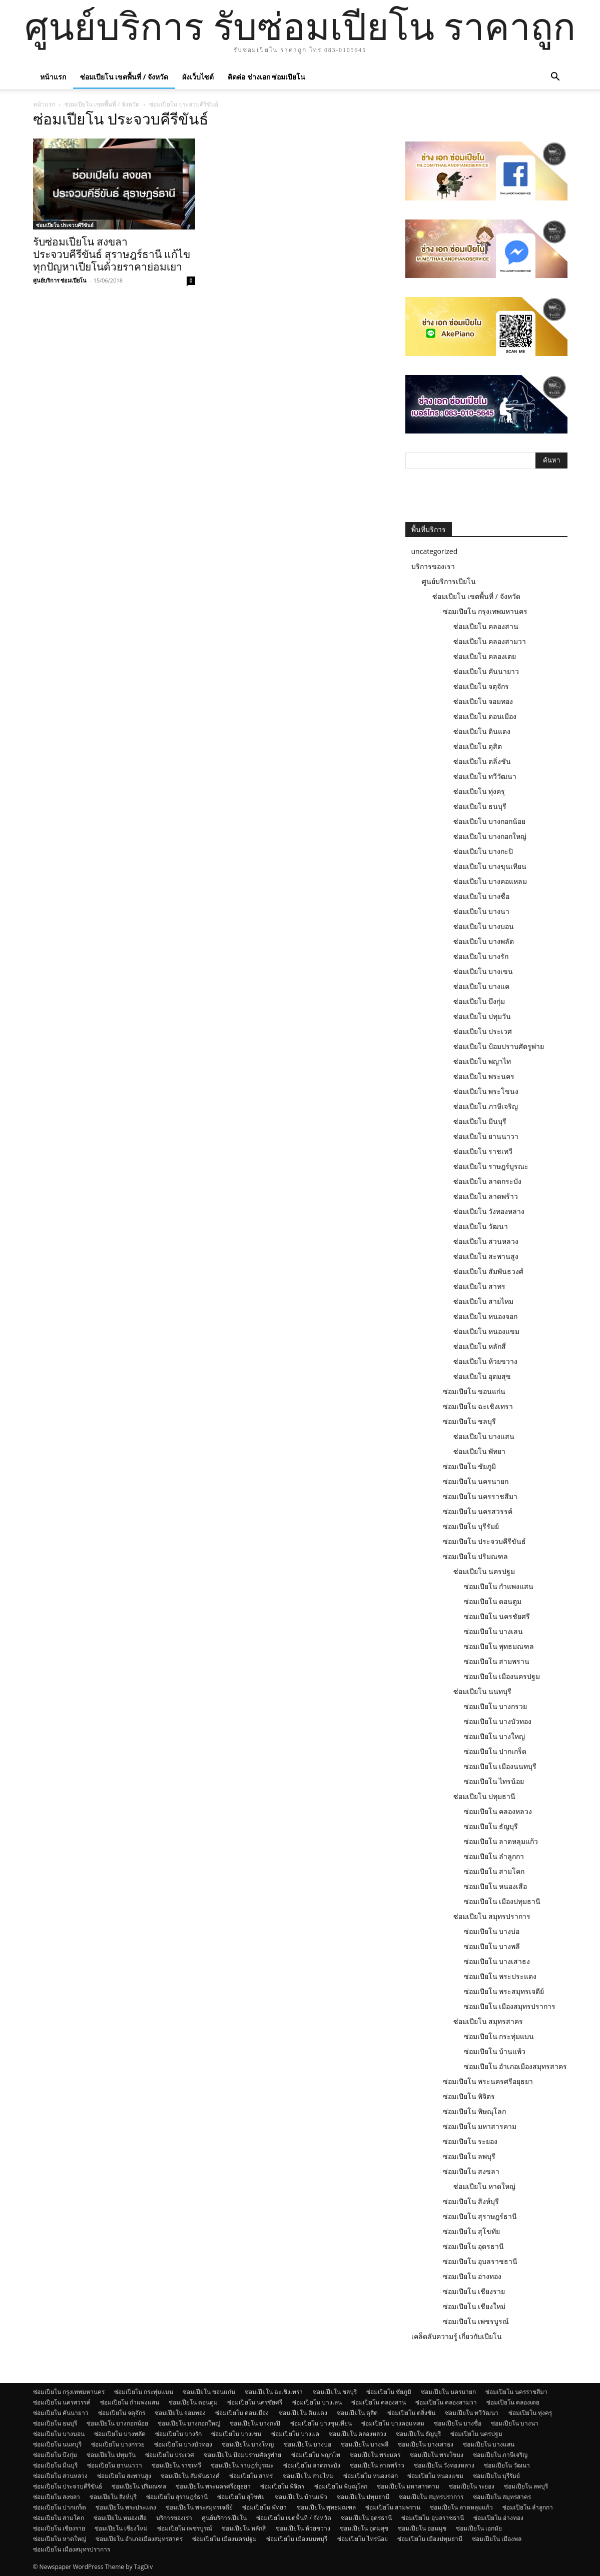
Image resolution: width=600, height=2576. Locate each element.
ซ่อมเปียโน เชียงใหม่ (474, 2306)
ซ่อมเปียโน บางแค (481, 986)
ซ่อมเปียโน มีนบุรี (480, 1121)
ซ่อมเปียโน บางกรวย (495, 1706)
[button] (555, 77)
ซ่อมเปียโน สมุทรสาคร (488, 2021)
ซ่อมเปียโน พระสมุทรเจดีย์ (504, 1991)
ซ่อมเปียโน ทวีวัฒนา (485, 776)
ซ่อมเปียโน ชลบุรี (469, 1421)
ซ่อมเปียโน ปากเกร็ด (495, 1751)
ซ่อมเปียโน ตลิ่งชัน (482, 761)
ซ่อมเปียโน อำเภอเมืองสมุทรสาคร (515, 2066)
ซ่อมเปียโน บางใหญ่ (494, 1736)
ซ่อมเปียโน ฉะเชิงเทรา (478, 1406)
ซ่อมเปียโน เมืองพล (496, 2538)
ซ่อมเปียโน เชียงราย (474, 2291)
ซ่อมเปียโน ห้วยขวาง (485, 1361)
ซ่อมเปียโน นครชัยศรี (497, 1616)
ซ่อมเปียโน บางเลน (493, 1631)
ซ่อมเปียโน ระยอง (470, 2141)
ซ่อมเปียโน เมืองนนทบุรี (500, 1766)
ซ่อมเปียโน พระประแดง (500, 1976)
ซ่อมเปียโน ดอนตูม (493, 1601)
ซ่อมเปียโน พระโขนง (486, 1091)
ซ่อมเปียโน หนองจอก (485, 1316)
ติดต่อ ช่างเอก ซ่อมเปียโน (266, 77)
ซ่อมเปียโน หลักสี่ (479, 1346)
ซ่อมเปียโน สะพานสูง (486, 1256)
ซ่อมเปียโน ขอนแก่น (474, 1391)
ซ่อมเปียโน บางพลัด (483, 941)
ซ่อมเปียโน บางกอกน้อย (489, 821)
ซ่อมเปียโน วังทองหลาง (489, 1211)
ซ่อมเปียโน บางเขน (483, 971)
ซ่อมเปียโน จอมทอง (483, 701)
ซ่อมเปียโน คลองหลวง (498, 1811)
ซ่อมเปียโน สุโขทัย (471, 2231)
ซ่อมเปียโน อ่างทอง (472, 2276)
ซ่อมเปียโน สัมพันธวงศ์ (488, 1271)
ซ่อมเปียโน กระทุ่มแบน (499, 2036)
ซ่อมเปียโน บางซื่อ (481, 896)
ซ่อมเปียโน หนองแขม (486, 1331)
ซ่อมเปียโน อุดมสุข (482, 1376)
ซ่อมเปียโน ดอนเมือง (485, 716)
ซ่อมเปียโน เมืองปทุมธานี (502, 1901)
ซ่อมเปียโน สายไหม (483, 1301)
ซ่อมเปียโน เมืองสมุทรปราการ (510, 2006)
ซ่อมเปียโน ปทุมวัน (482, 1016)
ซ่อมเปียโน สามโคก (494, 1871)
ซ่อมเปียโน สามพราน (497, 1661)
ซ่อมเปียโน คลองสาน (486, 626)
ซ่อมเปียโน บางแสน (484, 1436)
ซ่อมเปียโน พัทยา (479, 1451)
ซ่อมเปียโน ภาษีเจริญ (485, 1106)
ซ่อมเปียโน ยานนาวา (486, 1136)
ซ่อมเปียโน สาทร (479, 1286)
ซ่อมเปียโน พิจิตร (469, 2096)
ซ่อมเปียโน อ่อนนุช (422, 2528)
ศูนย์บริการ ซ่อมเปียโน (60, 280)
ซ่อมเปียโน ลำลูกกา (494, 1856)
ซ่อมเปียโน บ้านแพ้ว (495, 2051)
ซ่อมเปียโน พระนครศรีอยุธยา (488, 2081)
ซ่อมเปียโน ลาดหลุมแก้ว (501, 1841)
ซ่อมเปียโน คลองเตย (484, 656)
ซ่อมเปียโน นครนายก (476, 1481)
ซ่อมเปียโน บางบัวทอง (498, 1721)
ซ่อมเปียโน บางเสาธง (497, 1961)
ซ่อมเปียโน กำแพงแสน (499, 1586)
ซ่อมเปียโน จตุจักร (481, 686)
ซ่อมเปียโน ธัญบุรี (491, 1826)
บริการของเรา (433, 566)
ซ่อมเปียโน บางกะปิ (483, 851)
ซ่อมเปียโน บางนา (481, 911)
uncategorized (434, 551)
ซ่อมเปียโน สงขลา (471, 2171)
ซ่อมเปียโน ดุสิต (477, 746)
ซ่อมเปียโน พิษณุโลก (474, 2111)
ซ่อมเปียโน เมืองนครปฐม (502, 1676)
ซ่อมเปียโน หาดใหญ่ (484, 2186)
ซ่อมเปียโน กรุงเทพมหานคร (485, 611)
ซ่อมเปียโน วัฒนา (480, 1226)
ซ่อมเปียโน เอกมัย (479, 2528)
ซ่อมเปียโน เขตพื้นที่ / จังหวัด (124, 77)
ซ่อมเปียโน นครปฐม (484, 1571)
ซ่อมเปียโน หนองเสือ (495, 1886)
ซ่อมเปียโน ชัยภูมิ (469, 1466)
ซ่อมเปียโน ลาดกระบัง (487, 1181)
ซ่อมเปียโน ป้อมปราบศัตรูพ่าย (498, 1046)
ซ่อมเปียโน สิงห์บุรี (471, 2201)
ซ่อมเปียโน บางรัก (481, 956)
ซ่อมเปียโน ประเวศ (482, 1031)
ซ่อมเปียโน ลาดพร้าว (485, 1196)
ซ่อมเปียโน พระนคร (484, 1076)
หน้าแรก (53, 77)
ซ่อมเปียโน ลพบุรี (469, 2156)
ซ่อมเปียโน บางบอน (483, 926)
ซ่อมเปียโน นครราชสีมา (480, 1496)
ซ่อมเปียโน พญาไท (482, 1061)
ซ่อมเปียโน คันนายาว (486, 671)
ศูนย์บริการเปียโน (449, 581)
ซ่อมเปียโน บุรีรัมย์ (471, 1526)
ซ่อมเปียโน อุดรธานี (473, 2246)
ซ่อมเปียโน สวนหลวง (486, 1241)
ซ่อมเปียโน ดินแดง (482, 731)
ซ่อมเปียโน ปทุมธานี (484, 1796)
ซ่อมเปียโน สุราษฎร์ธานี (480, 2216)
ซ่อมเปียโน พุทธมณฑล (499, 1646)
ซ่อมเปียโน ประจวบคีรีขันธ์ (65, 225)
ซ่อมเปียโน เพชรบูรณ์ (476, 2321)
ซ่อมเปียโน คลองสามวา (489, 641)
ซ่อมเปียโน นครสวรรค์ (478, 1511)
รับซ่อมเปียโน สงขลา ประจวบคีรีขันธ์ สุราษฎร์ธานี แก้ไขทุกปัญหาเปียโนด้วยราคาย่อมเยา (111, 254)
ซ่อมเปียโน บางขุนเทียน (490, 866)
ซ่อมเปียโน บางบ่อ (492, 1931)
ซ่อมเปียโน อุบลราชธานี (480, 2261)
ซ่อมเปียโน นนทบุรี (482, 1691)
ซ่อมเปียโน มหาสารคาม (480, 2126)
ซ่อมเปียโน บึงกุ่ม (479, 1001)
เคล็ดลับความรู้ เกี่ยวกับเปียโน (456, 2336)
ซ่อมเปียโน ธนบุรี (480, 806)
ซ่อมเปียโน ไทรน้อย (494, 1781)
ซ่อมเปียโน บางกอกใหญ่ (490, 836)
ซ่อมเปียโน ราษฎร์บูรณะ (491, 1166)
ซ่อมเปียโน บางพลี (492, 1946)
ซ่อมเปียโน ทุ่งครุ (479, 791)
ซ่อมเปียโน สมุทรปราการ (492, 1916)
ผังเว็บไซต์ (198, 77)
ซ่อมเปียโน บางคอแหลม (490, 881)
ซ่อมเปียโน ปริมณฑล (475, 1556)
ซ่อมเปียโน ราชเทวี (483, 1151)
